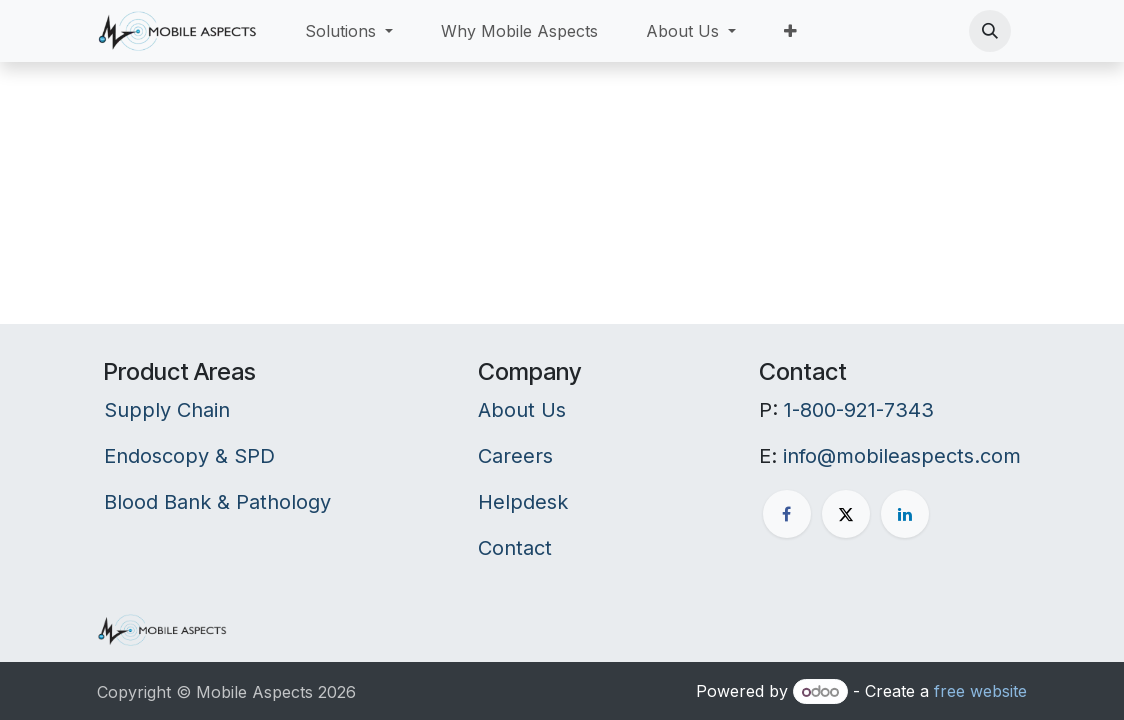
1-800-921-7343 (859, 410)
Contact (515, 548)
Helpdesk (523, 502)
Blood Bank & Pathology (217, 502)
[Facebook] (787, 514)
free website (980, 691)
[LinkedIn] (905, 514)
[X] (846, 514)
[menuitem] (349, 31)
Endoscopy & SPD (189, 456)
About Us (522, 410)
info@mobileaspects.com (902, 456)
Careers (515, 456)
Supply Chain (167, 410)
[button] (990, 31)
